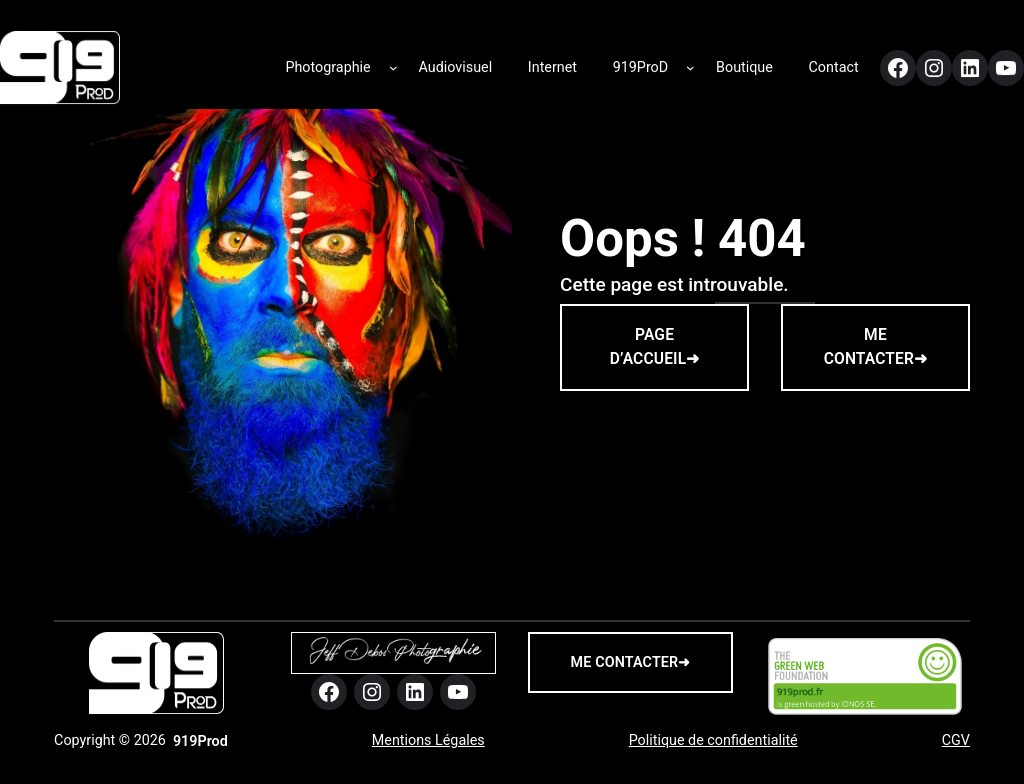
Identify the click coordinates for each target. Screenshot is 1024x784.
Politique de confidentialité (713, 740)
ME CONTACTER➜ (876, 346)
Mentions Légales (428, 740)
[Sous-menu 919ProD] (690, 63)
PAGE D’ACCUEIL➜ (655, 346)
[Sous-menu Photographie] (393, 63)
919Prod (200, 741)
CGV (956, 740)
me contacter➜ (631, 662)
